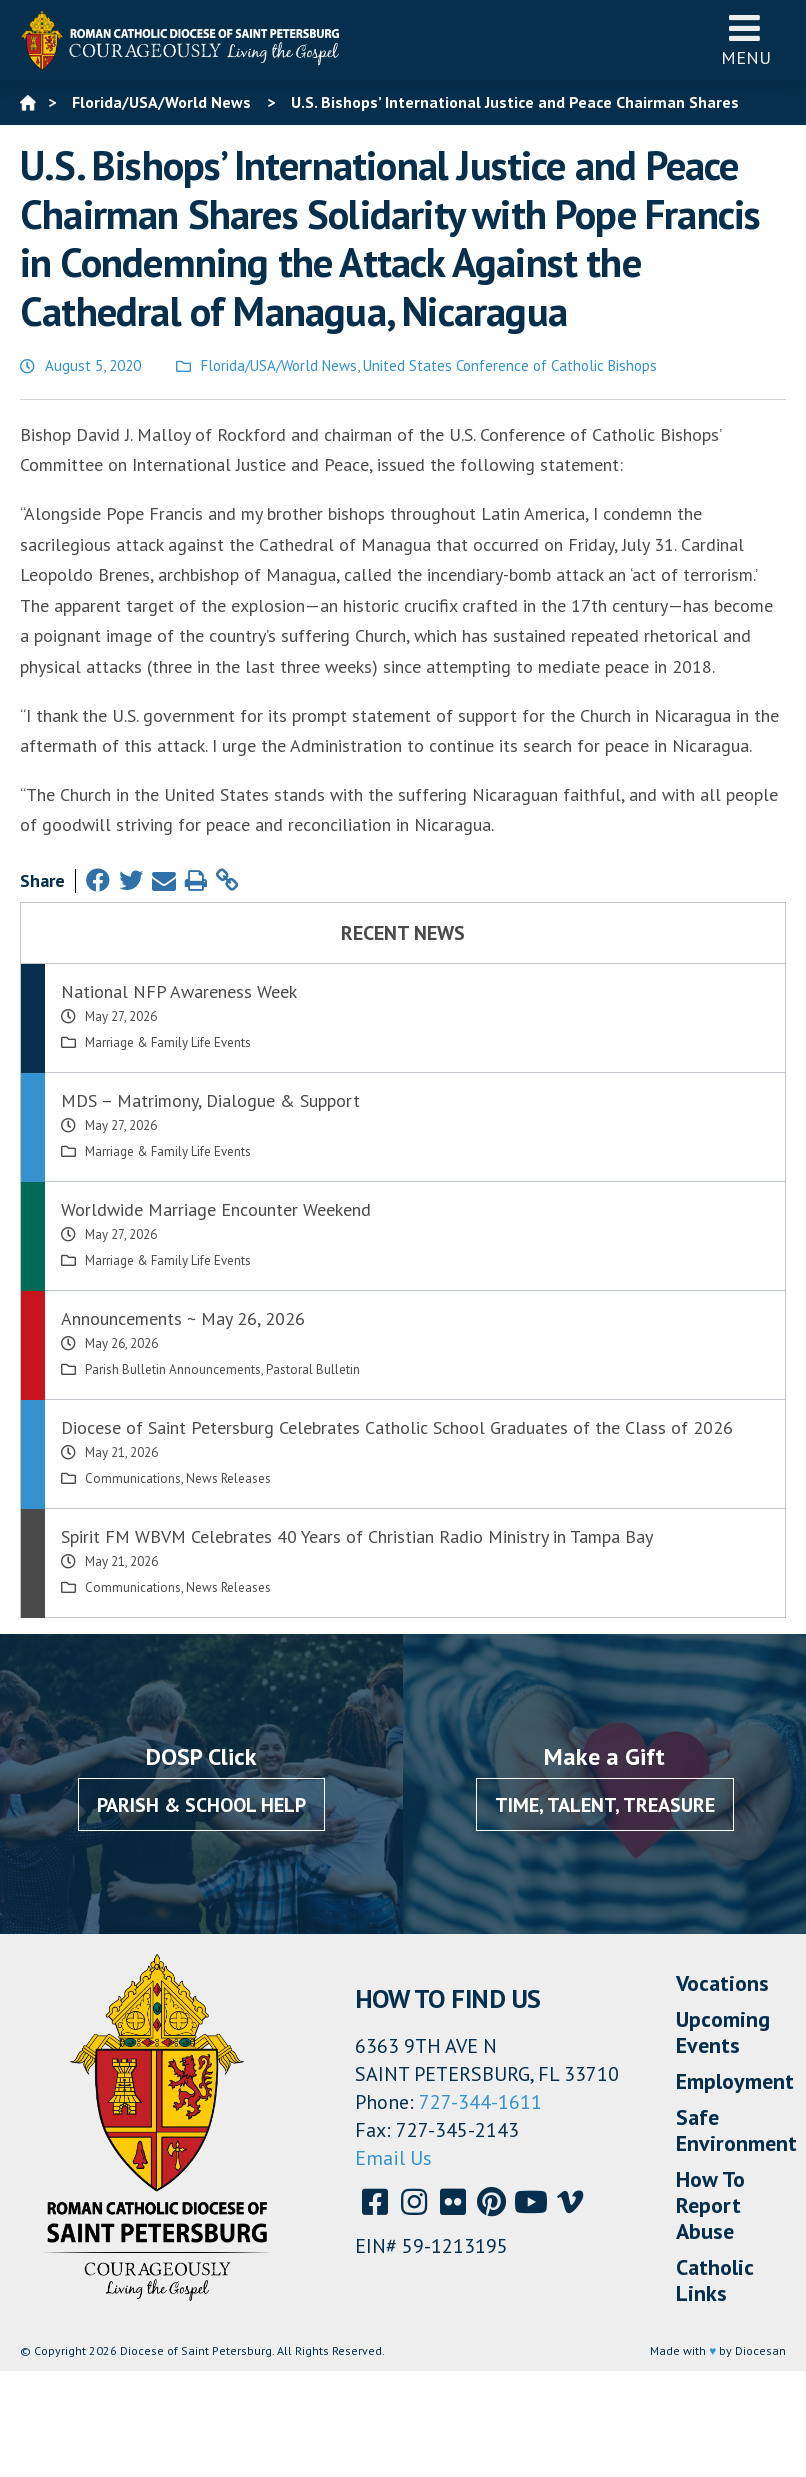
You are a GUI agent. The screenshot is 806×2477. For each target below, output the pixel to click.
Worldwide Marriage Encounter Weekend (216, 1209)
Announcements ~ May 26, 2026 (183, 1318)
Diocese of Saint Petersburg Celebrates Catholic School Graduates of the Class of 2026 (397, 1427)
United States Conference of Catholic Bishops (510, 365)
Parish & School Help (201, 1805)
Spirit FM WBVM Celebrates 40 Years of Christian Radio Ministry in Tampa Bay (357, 1536)
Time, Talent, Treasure (605, 1805)
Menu (746, 39)
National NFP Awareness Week (179, 991)
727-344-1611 (480, 2102)
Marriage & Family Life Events (168, 1042)
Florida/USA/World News (279, 365)
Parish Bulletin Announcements (173, 1369)
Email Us (393, 2158)
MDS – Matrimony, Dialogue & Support (210, 1100)
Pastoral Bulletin (313, 1369)
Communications (133, 1478)
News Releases (228, 1478)
